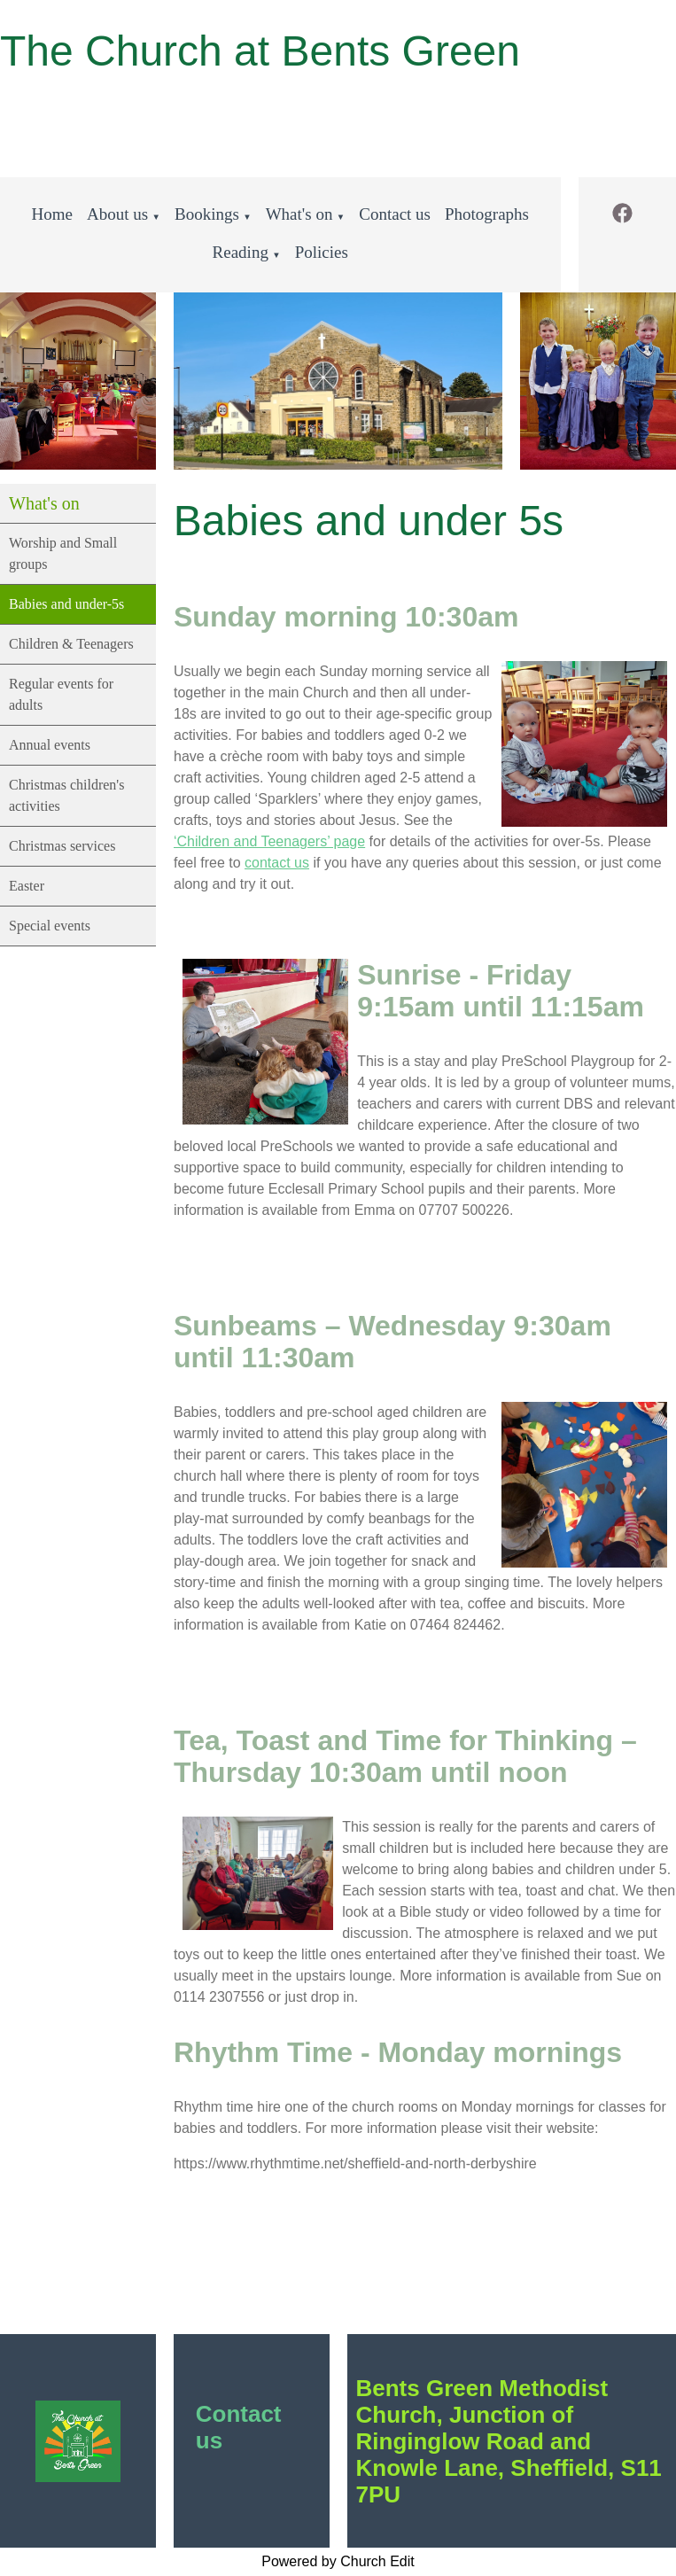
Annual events (49, 744)
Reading (240, 252)
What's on (299, 214)
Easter (26, 885)
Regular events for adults (61, 694)
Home (52, 214)
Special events (49, 925)
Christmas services (62, 845)
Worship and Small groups (63, 553)
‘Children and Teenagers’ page (269, 841)
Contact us (395, 214)
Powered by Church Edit (338, 2561)
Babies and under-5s (66, 603)
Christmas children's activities (66, 795)
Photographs (487, 214)
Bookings (207, 214)
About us (117, 214)
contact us (277, 862)
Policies (321, 252)
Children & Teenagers (71, 643)
